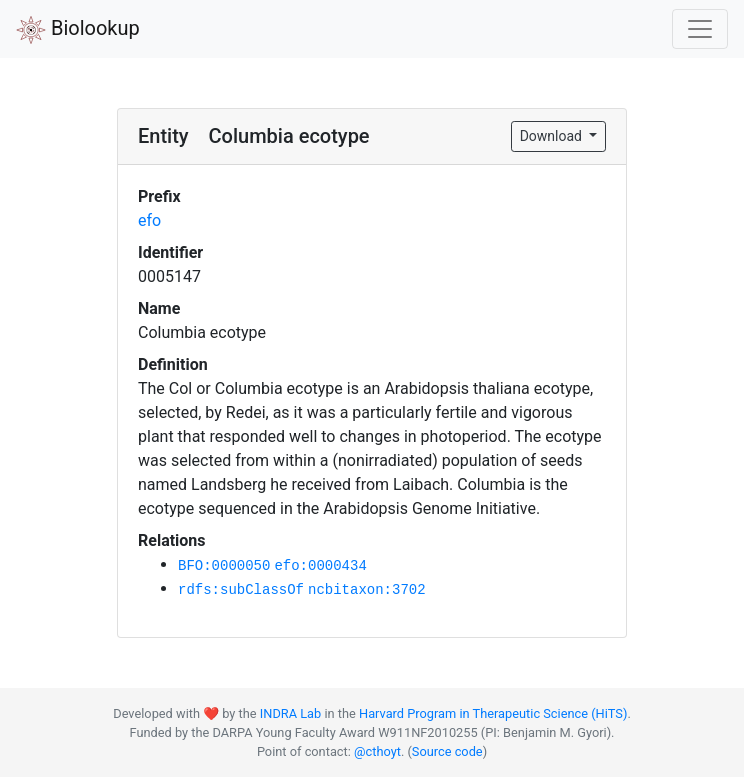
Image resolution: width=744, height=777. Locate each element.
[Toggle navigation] (700, 29)
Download (553, 136)
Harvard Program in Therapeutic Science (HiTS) (493, 713)
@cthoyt (377, 751)
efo (149, 220)
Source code (447, 751)
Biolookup (78, 30)
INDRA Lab (290, 713)
